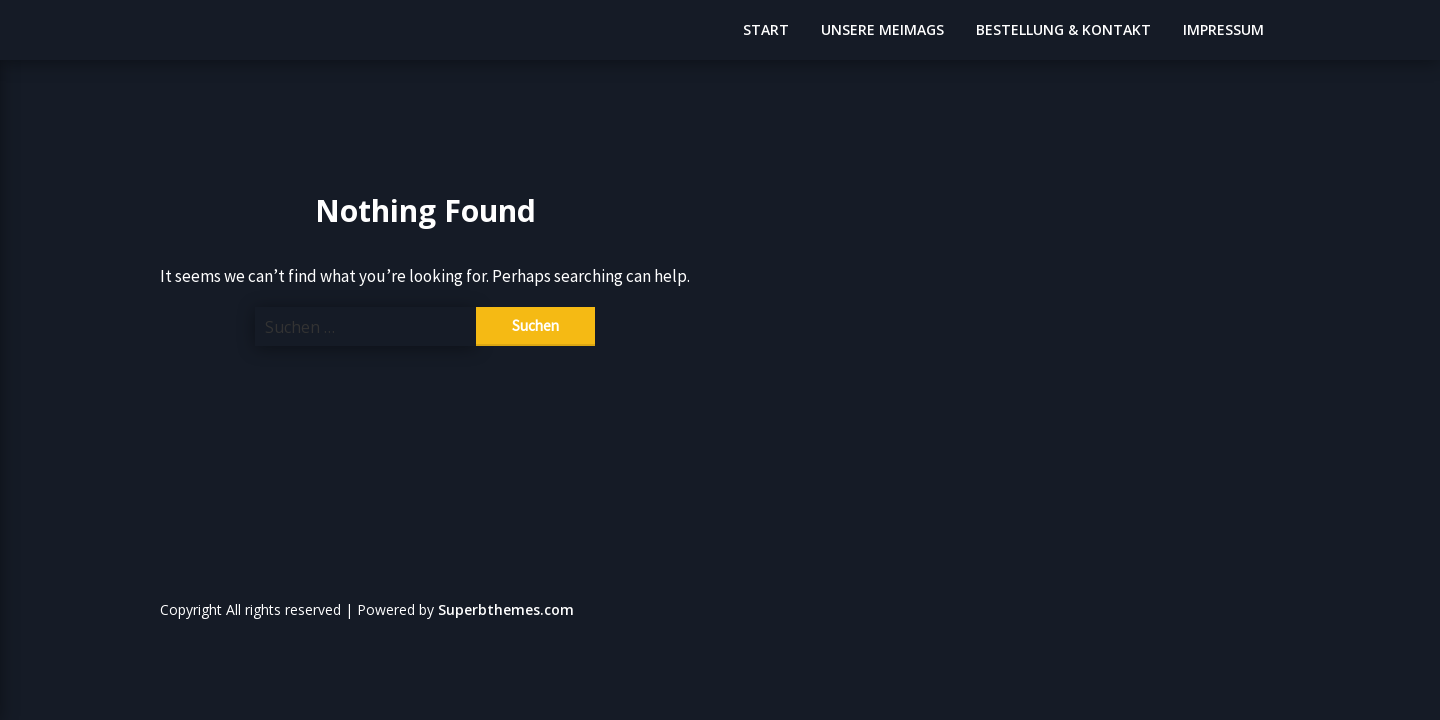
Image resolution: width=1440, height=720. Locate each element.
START (766, 29)
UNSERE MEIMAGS (882, 29)
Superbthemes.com (506, 609)
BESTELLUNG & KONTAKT (1063, 29)
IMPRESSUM (1223, 29)
